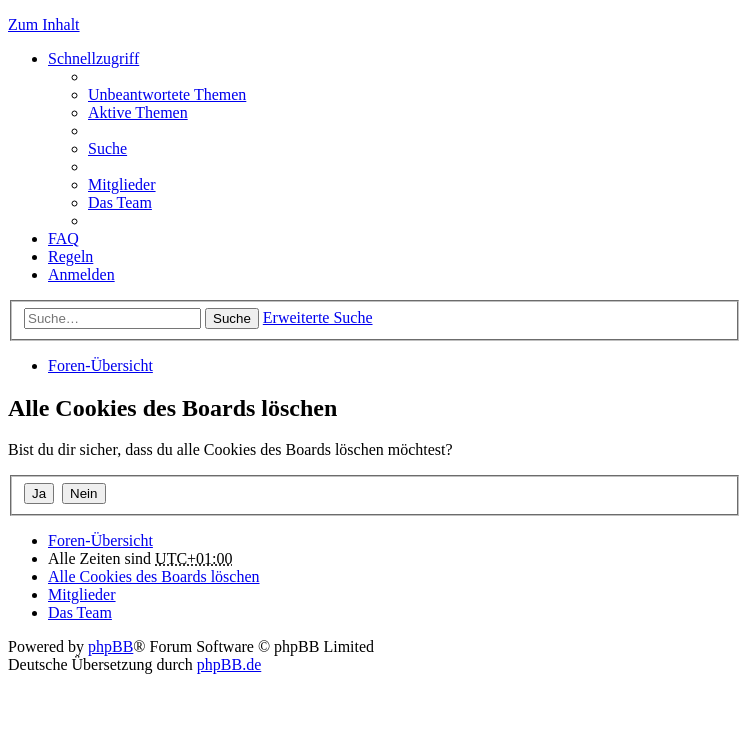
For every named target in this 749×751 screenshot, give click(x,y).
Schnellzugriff (93, 58)
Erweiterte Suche (318, 317)
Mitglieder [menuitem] (122, 184)
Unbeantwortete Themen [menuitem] (167, 94)
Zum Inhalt (44, 24)
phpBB (110, 646)
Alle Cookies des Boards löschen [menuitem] (154, 576)
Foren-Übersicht (100, 365)
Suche (232, 318)
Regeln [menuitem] (70, 256)
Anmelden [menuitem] (81, 274)
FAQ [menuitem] (63, 238)
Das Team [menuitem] (120, 202)
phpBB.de (229, 664)
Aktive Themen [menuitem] (138, 112)
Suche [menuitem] (107, 148)
